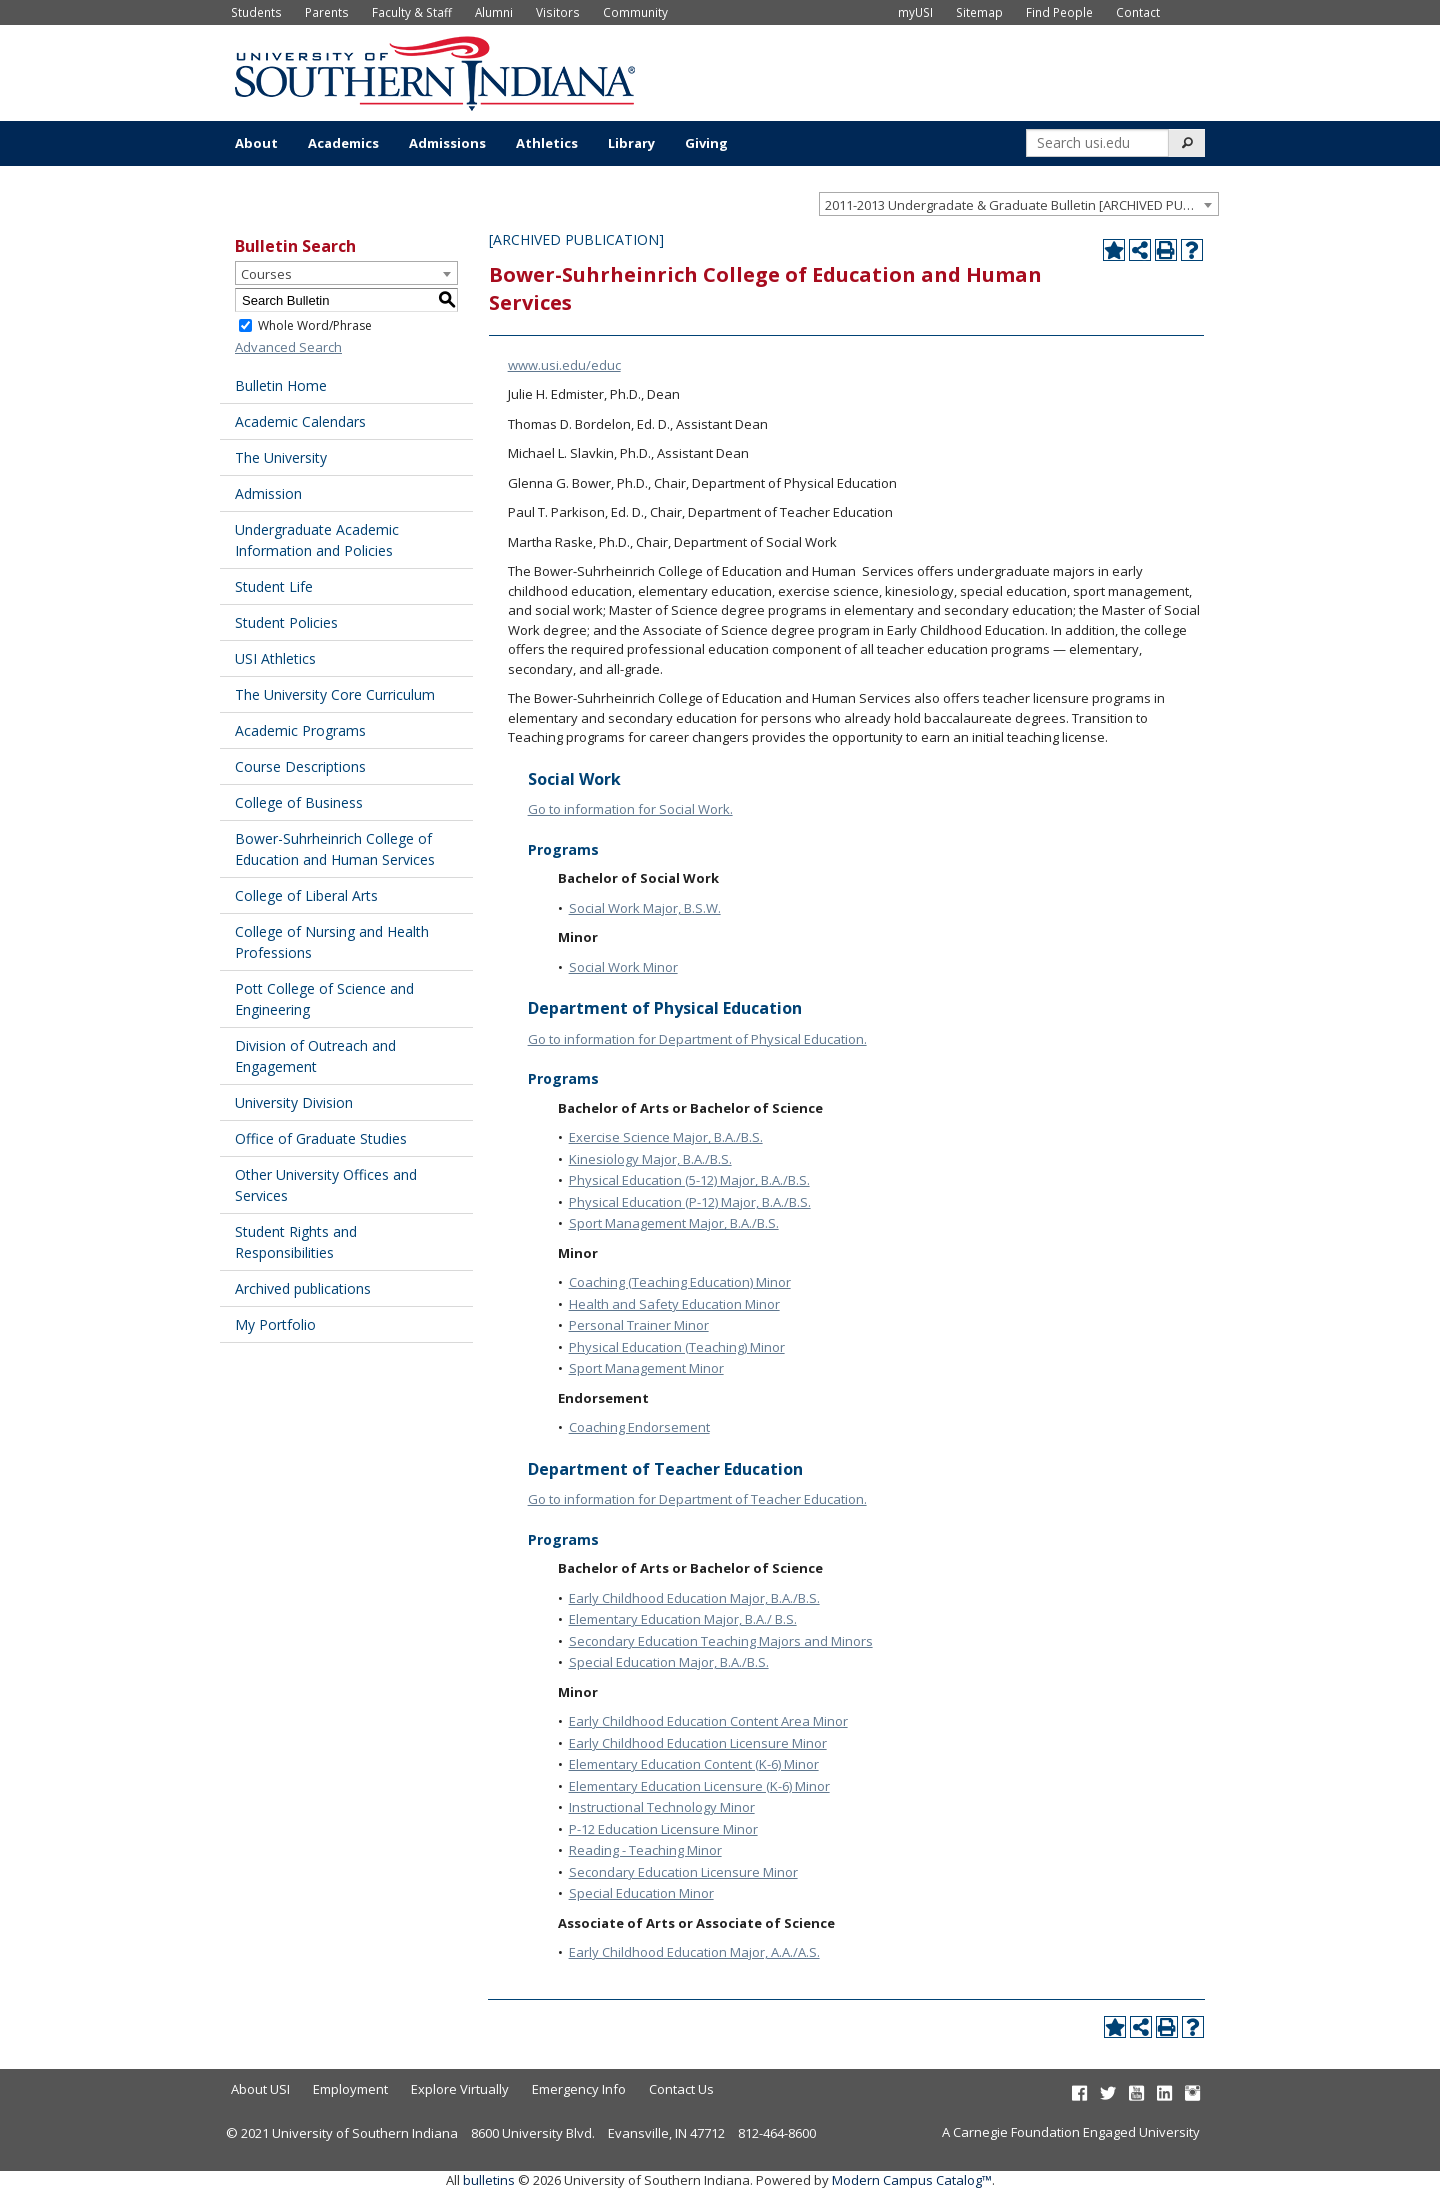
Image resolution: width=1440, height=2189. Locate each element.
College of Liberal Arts (306, 895)
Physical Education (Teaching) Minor (677, 1347)
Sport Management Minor (646, 1368)
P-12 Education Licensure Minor (663, 1829)
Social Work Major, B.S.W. (645, 908)
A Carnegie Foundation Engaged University (1071, 2132)
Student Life (274, 586)
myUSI (915, 12)
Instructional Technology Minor (662, 1807)
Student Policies (286, 622)
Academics (343, 143)
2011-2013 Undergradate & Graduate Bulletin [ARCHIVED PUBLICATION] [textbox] (1021, 205)
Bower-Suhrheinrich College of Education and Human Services (335, 849)
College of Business (299, 802)
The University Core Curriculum (335, 694)
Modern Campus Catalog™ (912, 2180)
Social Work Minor (623, 967)
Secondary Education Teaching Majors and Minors (721, 1641)
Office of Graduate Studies (321, 1138)
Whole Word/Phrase (315, 325)
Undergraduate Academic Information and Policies (317, 540)
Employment (350, 2089)
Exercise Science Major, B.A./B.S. (666, 1137)
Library (631, 143)
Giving (706, 143)
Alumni (494, 12)
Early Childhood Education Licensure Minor (698, 1743)
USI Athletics (275, 658)
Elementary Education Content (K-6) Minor (694, 1764)
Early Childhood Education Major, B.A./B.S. (694, 1598)
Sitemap (979, 12)
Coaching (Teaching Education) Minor (680, 1282)
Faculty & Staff (412, 12)
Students (256, 12)
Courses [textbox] (266, 274)
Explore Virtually (460, 2089)
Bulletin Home (281, 385)
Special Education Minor (641, 1893)
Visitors (558, 12)
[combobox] (1019, 204)
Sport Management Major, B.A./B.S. (674, 1223)
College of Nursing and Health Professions (332, 942)
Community (635, 12)
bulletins (489, 2180)
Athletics (547, 143)
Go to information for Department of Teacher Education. (697, 1499)
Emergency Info (579, 2089)
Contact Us (681, 2089)
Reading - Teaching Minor (645, 1850)
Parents (327, 12)
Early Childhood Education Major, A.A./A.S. (694, 1952)
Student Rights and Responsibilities (296, 1242)
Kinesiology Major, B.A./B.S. (650, 1159)
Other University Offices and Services (326, 1185)
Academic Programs (300, 730)
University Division (294, 1102)
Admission (268, 493)
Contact (1138, 12)
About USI (260, 2089)
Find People (1059, 12)
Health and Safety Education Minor (674, 1304)
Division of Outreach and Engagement (315, 1056)
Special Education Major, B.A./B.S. (669, 1662)
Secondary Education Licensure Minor (683, 1872)
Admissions (447, 143)
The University (281, 457)
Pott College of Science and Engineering (324, 999)
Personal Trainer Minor (639, 1325)
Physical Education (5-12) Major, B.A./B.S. (689, 1180)
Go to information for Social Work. (630, 809)
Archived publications (303, 1288)
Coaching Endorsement (639, 1427)
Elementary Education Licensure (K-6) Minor (699, 1786)
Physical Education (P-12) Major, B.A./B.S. (690, 1202)
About (256, 143)
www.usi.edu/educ (564, 365)
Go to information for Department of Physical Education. (697, 1039)
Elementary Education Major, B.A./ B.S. (683, 1619)
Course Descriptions (300, 766)
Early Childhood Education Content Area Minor (708, 1721)
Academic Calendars (300, 421)
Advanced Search (288, 347)
